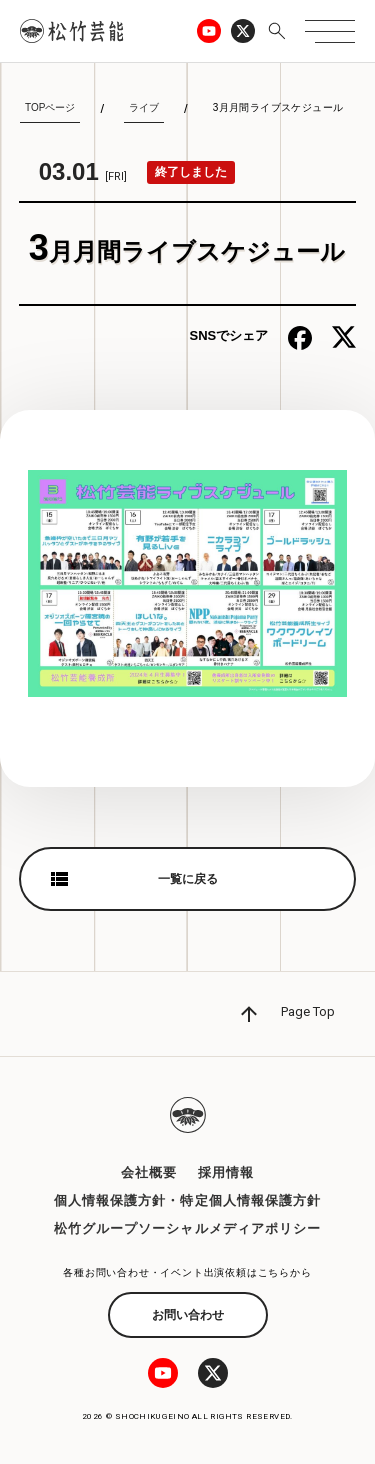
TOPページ (50, 107)
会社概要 (149, 1172)
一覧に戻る (188, 879)
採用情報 (226, 1172)
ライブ (144, 107)
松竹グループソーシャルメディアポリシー (187, 1228)
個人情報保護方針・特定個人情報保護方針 (187, 1200)
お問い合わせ (188, 1315)
